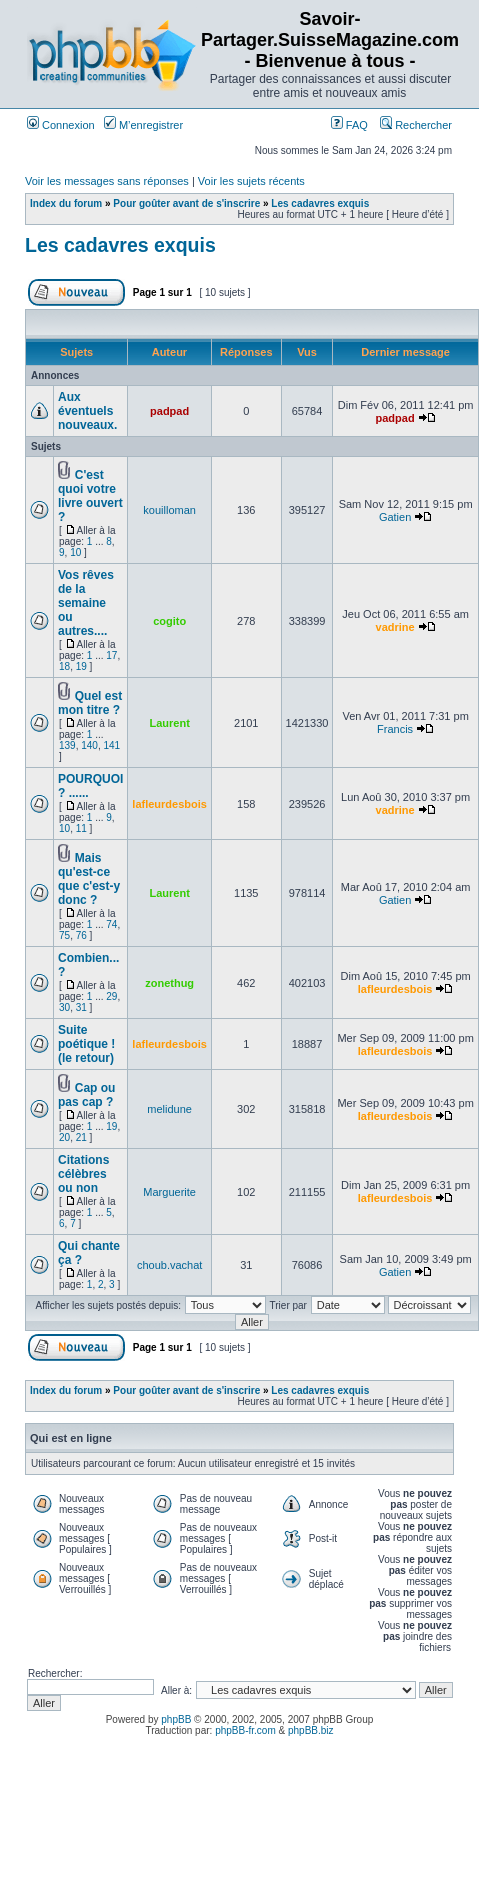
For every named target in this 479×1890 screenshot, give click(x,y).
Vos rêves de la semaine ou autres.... (86, 603)
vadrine (395, 627)
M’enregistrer (143, 125)
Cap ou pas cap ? (86, 1095)
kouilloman (169, 510)
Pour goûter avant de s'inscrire (186, 203)
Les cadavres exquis (320, 203)
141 (112, 745)
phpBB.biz (311, 1730)
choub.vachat (169, 1265)
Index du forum (66, 203)
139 (67, 745)
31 (81, 1007)
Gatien (395, 517)
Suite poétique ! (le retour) (86, 1044)
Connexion (61, 125)
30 (64, 1007)
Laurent (169, 723)
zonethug (169, 983)
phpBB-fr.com (245, 1730)
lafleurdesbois (169, 804)
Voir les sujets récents (251, 181)
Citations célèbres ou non (83, 1174)
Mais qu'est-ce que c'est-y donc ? (89, 879)
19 (81, 666)
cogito (169, 621)
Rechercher (416, 125)
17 (111, 655)
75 (64, 935)
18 (64, 666)
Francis (395, 729)
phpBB (176, 1719)
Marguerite (169, 1192)
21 (81, 1137)
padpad (169, 411)
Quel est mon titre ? (90, 703)
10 (75, 552)
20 (64, 1137)
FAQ (349, 125)
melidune (169, 1109)
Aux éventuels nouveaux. (87, 411)
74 (111, 924)
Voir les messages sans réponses (107, 181)
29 (111, 996)
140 (89, 745)
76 (81, 935)
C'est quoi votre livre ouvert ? (90, 496)
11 (81, 828)
